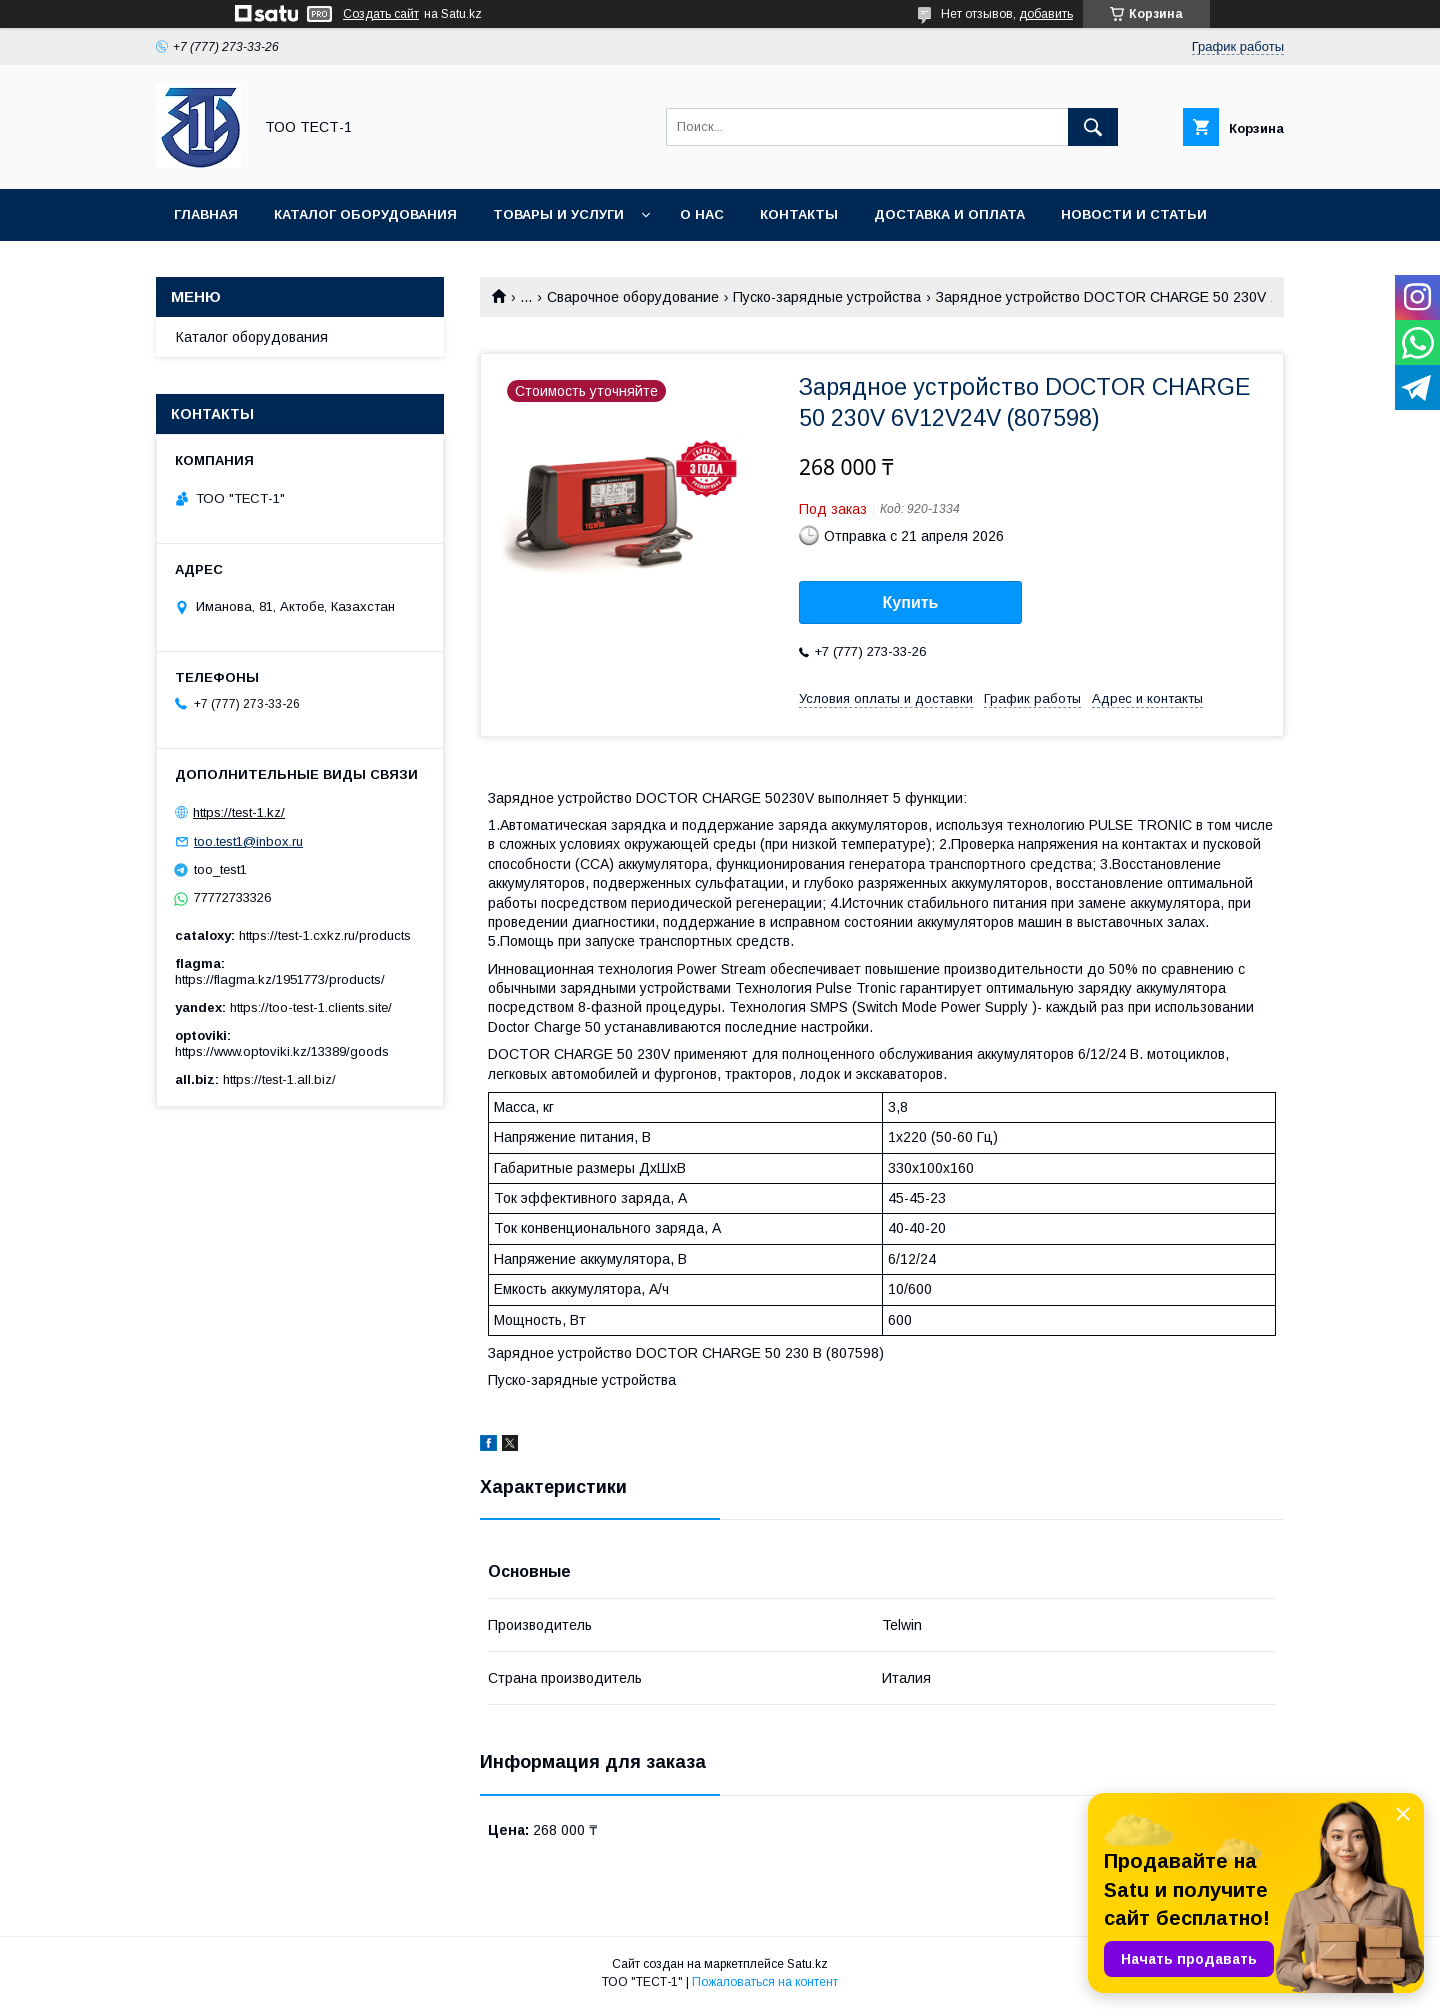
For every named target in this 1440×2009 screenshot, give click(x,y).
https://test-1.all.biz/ (279, 1079)
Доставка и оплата (949, 214)
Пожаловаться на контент (765, 1982)
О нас (702, 214)
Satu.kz (807, 1964)
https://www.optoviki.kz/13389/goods (282, 1051)
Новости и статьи (1134, 214)
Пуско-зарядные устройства (827, 297)
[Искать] (1093, 127)
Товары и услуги (558, 214)
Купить (911, 602)
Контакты (799, 214)
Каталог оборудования (365, 214)
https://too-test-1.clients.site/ (311, 1007)
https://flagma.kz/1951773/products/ (280, 979)
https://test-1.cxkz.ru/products (325, 935)
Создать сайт (381, 14)
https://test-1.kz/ (239, 812)
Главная (206, 214)
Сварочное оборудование (633, 297)
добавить (1046, 14)
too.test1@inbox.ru (248, 841)
